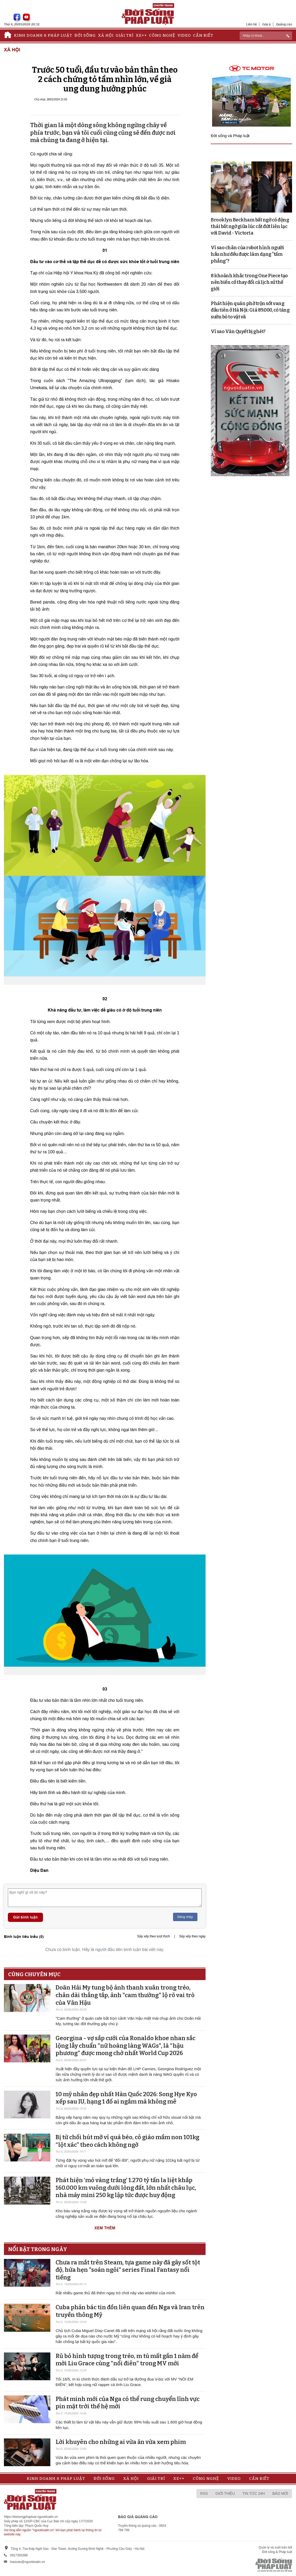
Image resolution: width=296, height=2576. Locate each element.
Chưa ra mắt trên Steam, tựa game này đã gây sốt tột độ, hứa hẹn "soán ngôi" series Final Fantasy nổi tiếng (128, 2270)
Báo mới (280, 2493)
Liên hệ (251, 24)
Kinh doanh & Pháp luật (43, 35)
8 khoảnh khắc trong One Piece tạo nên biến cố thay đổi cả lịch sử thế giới (249, 282)
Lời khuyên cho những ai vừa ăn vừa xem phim (121, 2441)
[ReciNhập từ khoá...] (266, 35)
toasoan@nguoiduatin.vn (27, 2562)
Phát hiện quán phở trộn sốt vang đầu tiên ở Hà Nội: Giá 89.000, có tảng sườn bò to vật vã (250, 310)
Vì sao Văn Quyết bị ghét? (238, 331)
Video (184, 35)
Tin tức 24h (254, 2493)
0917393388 (19, 2555)
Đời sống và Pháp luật (230, 135)
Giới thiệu (225, 2493)
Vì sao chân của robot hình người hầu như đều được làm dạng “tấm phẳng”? (247, 254)
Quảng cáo (284, 24)
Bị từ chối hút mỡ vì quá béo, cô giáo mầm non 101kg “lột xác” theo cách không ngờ (127, 2141)
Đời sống (85, 35)
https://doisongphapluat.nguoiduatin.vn (31, 2517)
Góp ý (266, 24)
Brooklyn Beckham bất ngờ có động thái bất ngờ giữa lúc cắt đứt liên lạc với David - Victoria (250, 226)
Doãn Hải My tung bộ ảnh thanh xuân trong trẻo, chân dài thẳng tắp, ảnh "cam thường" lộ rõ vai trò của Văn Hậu (125, 1995)
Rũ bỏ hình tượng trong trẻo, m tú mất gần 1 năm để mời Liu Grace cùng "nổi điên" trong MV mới (127, 2359)
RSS (204, 2493)
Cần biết (203, 35)
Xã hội (106, 35)
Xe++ (141, 35)
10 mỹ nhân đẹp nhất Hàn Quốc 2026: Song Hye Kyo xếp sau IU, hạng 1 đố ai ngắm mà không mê (126, 2098)
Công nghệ (162, 35)
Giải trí (124, 35)
